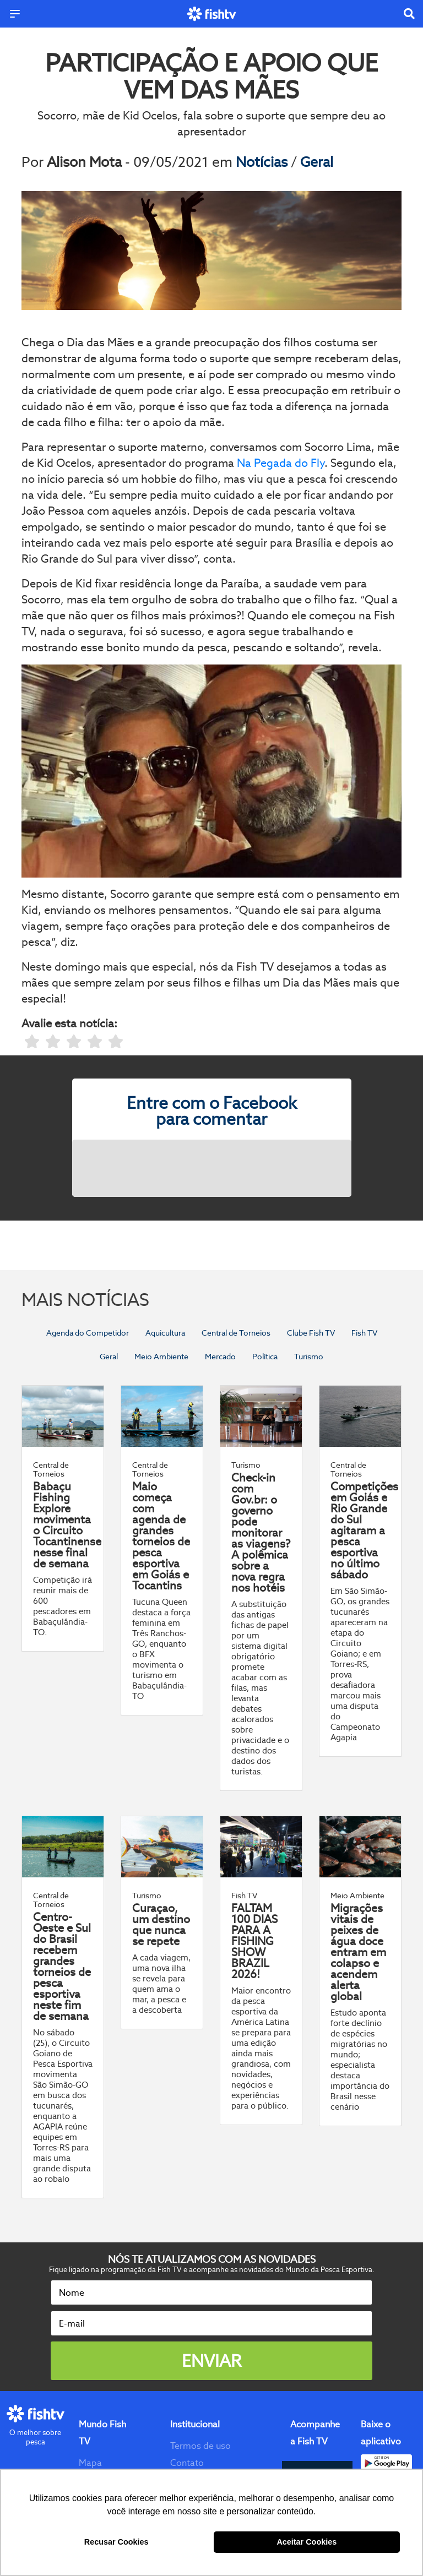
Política (265, 1356)
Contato (187, 2463)
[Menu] (14, 13)
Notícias (263, 162)
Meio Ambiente (161, 1356)
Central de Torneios (236, 1333)
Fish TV (364, 1333)
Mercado (220, 1356)
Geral (316, 162)
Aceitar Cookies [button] (306, 2541)
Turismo (308, 1356)
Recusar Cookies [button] (116, 2541)
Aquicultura (165, 1333)
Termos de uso (200, 2446)
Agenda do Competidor (87, 1333)
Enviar (211, 2361)
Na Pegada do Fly (280, 463)
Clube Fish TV (311, 1333)
